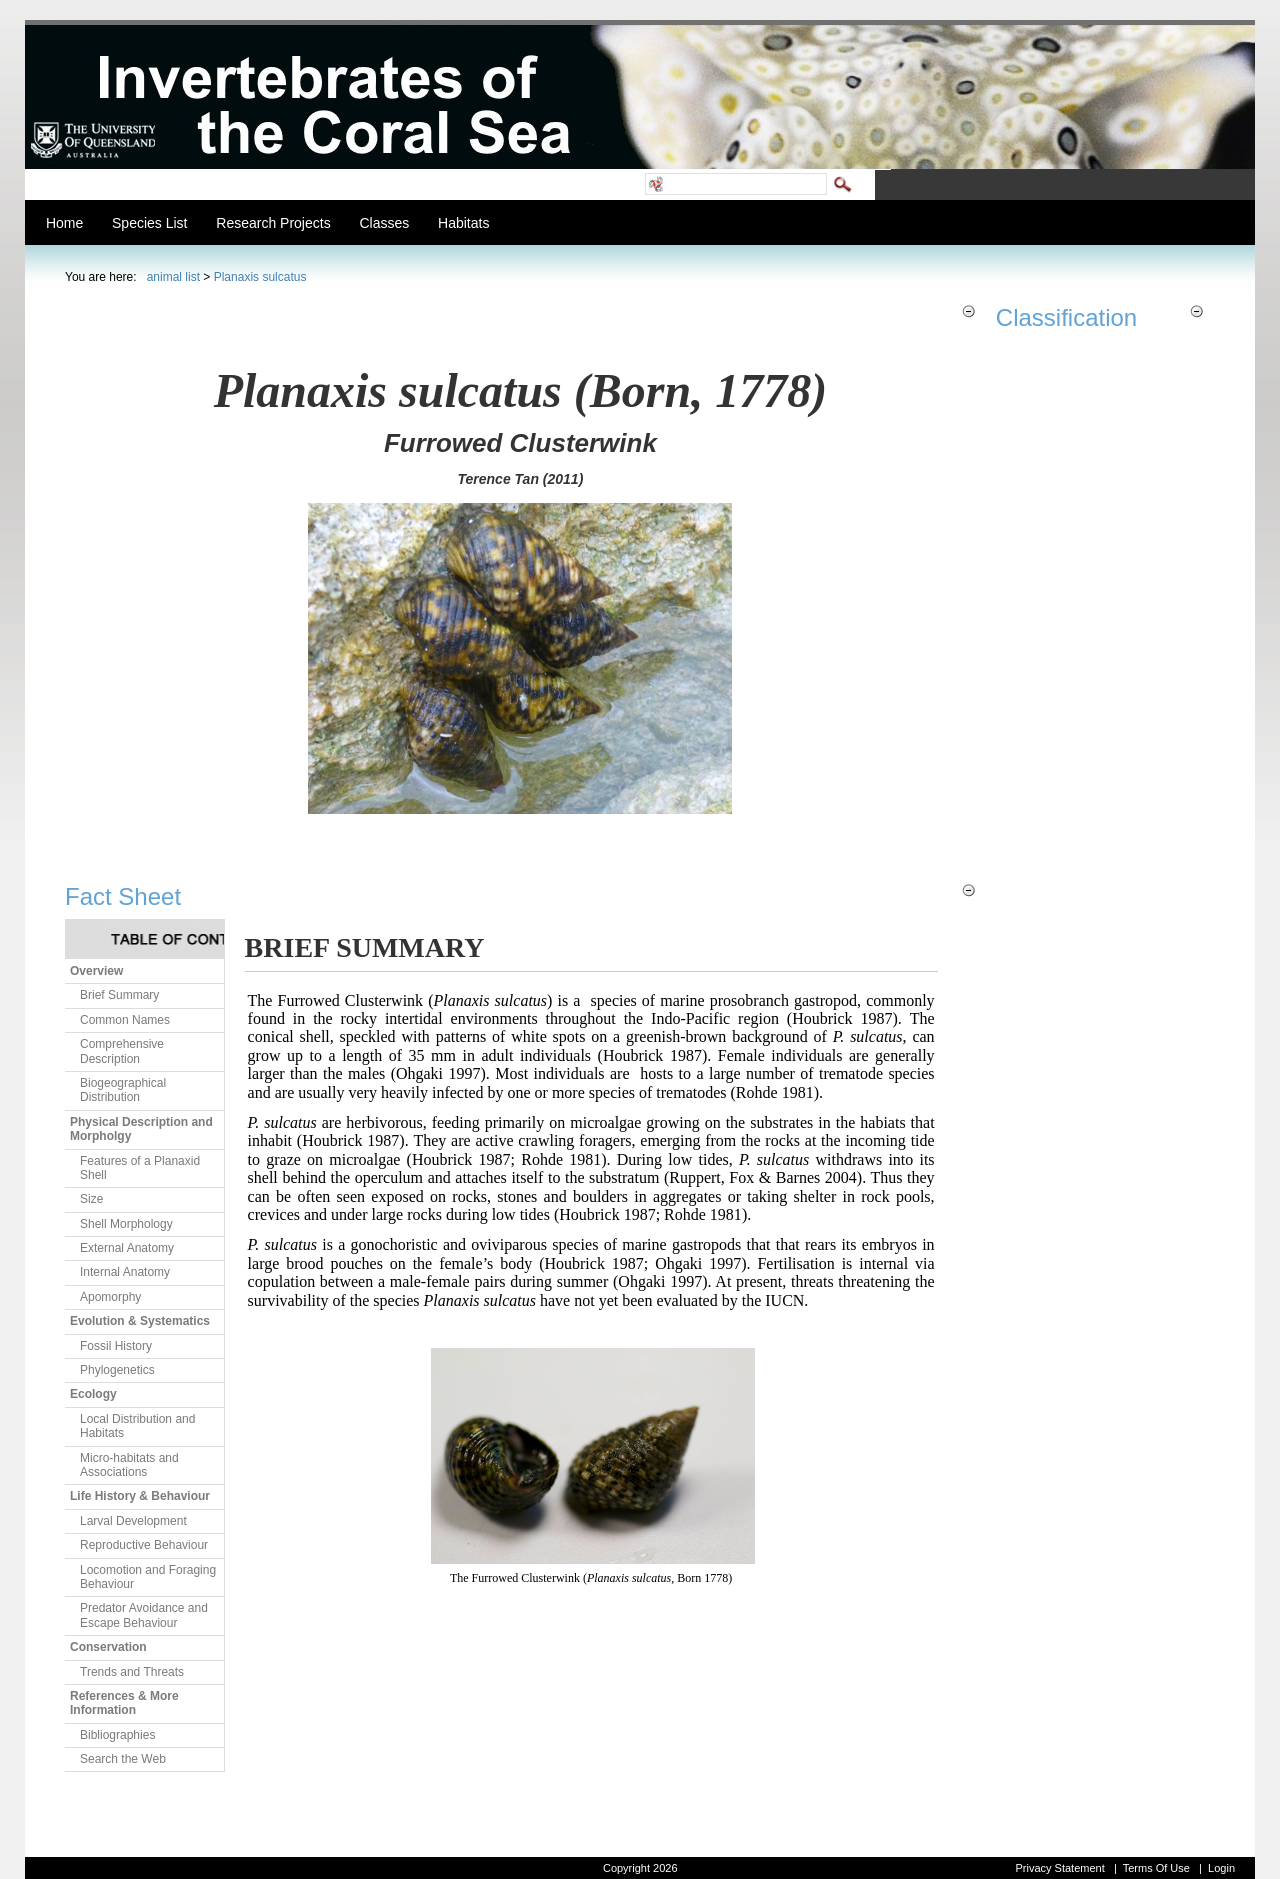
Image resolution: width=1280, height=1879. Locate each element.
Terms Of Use (1156, 1868)
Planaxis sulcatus (260, 277)
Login (1221, 1868)
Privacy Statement (1059, 1868)
